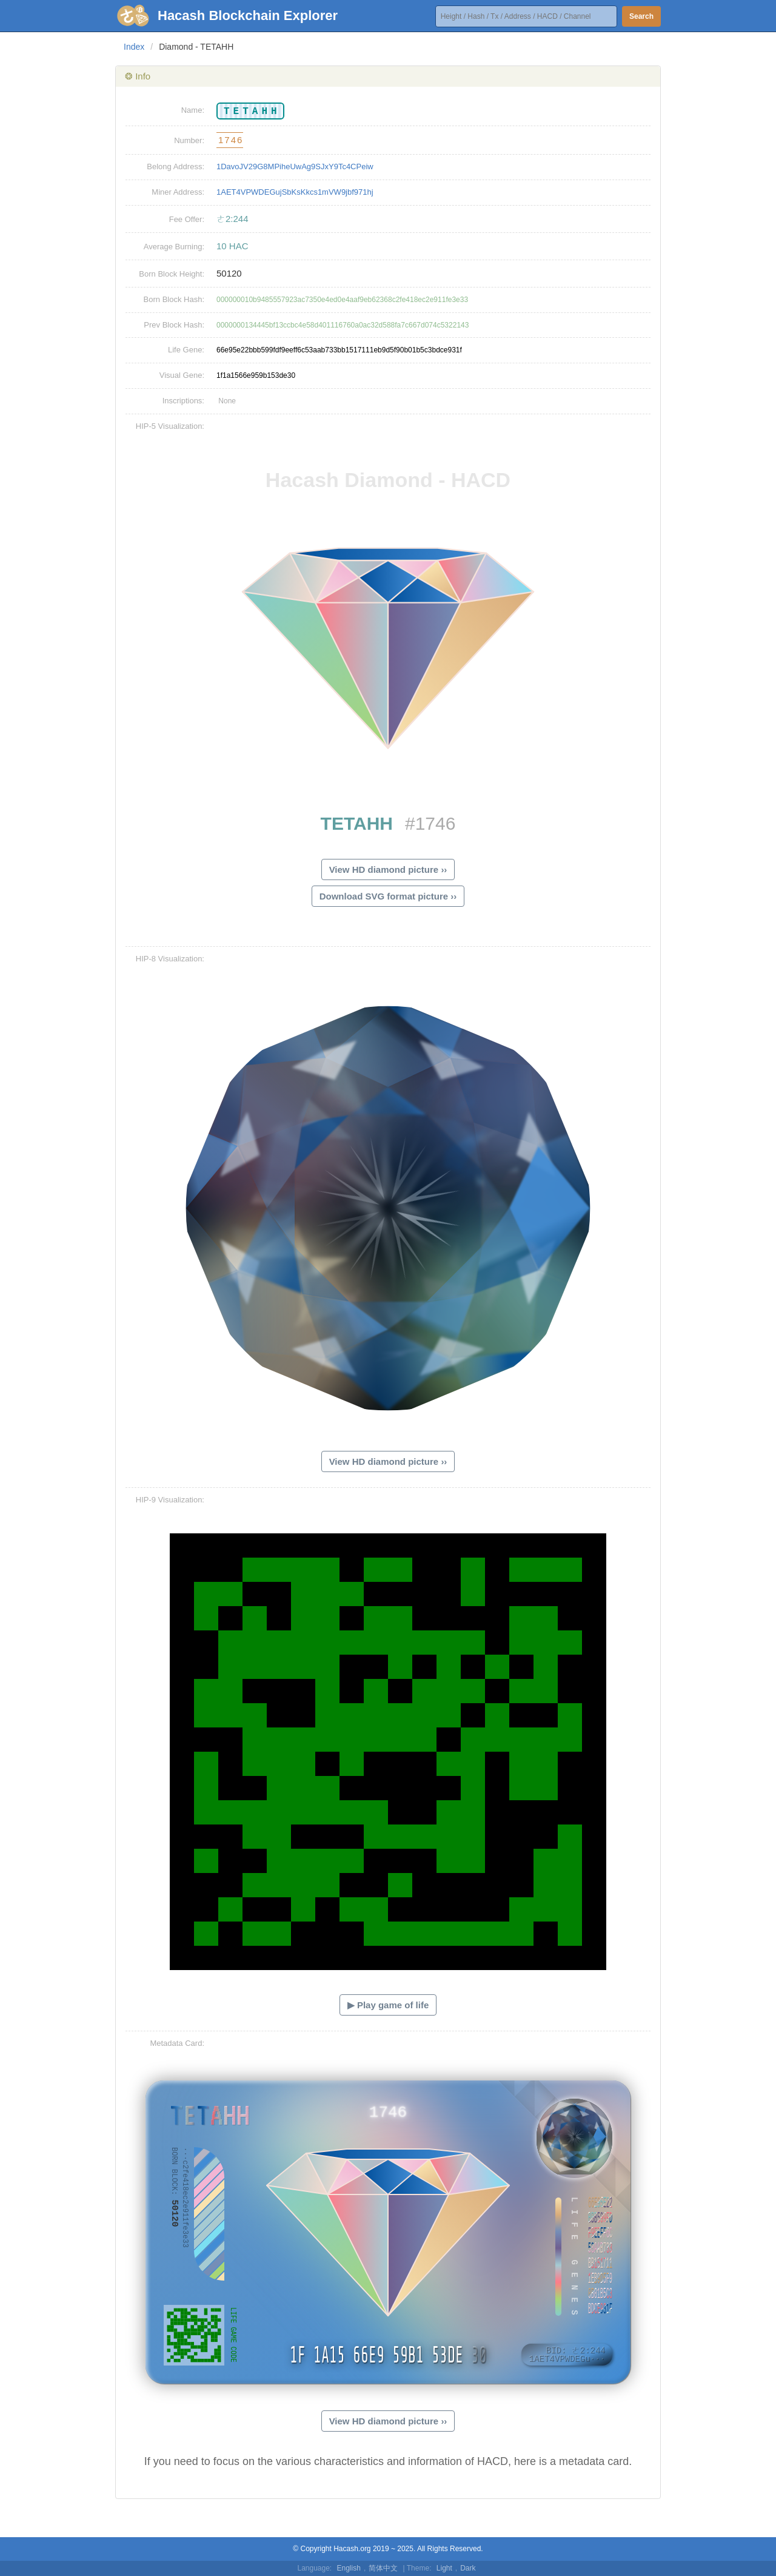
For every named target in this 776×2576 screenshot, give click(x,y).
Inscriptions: (183, 400)
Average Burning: (174, 246)
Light (444, 2568)
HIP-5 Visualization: (170, 426)
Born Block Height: (171, 273)
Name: (192, 110)
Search (641, 16)
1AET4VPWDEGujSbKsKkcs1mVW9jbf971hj (294, 192)
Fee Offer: (186, 219)
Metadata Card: (177, 2043)
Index (134, 47)
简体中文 (383, 2568)
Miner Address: (178, 192)
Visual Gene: (181, 375)
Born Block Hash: (174, 299)
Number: (189, 140)
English (349, 2568)
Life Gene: (186, 349)
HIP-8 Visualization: (170, 958)
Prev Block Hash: (174, 324)
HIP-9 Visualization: (170, 1499)
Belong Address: (175, 166)
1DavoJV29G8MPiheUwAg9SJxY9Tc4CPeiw (294, 166)
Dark (467, 2568)
